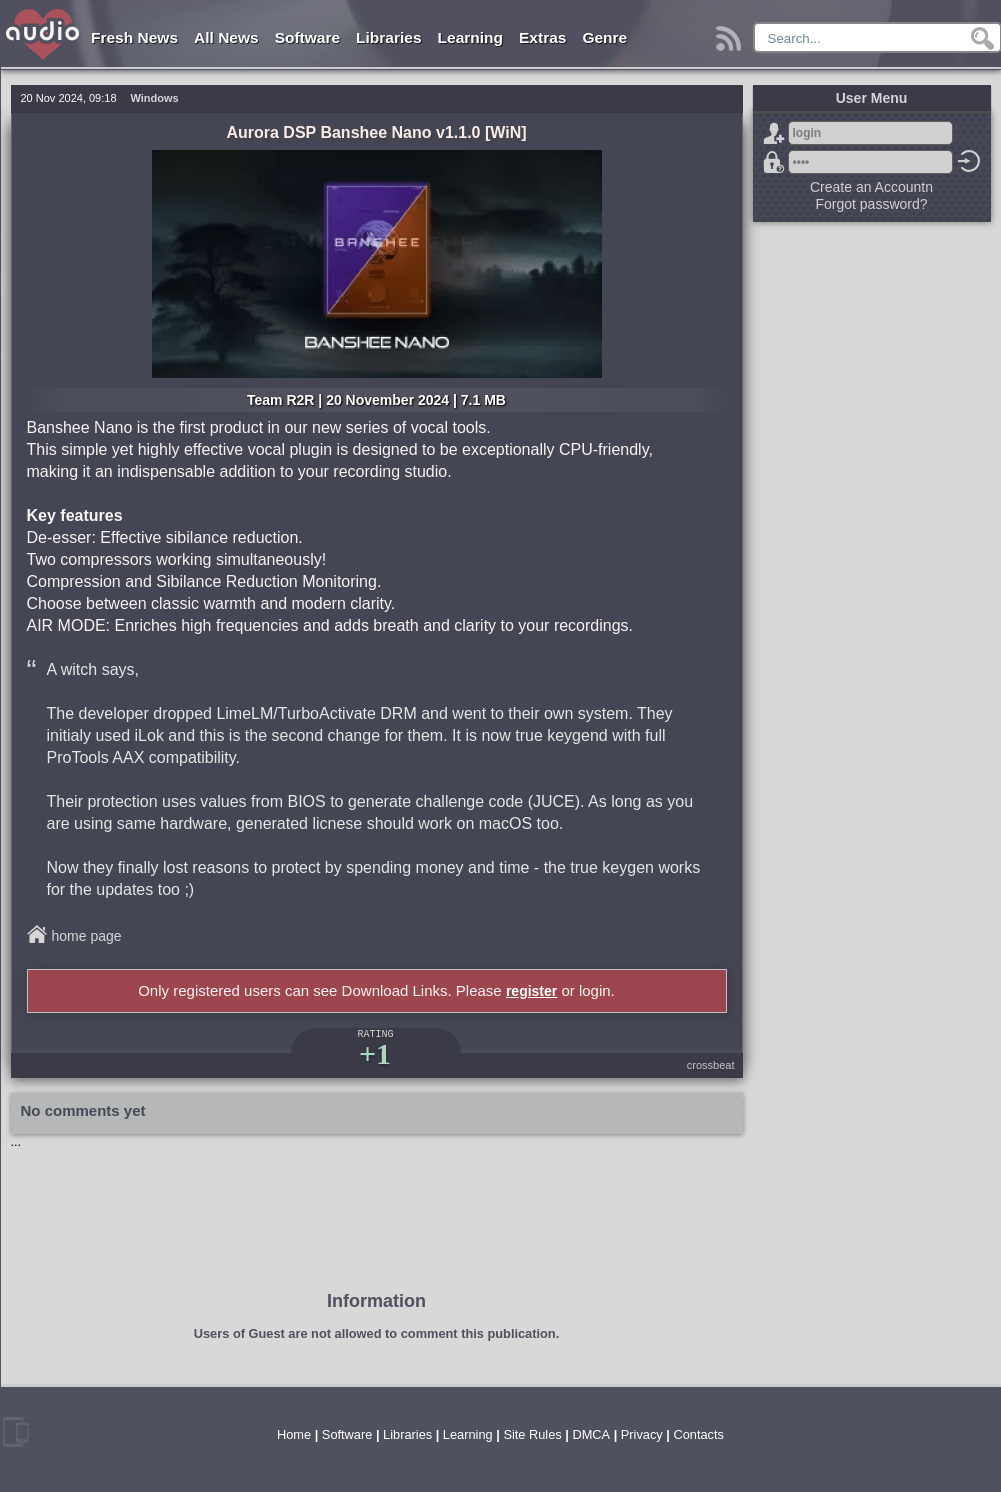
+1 (375, 1053)
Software (307, 37)
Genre (604, 37)
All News (226, 37)
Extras (542, 37)
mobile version (16, 1432)
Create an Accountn (871, 187)
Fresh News (134, 37)
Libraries (388, 37)
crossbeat (711, 1065)
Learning (470, 37)
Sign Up (774, 133)
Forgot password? (774, 162)
